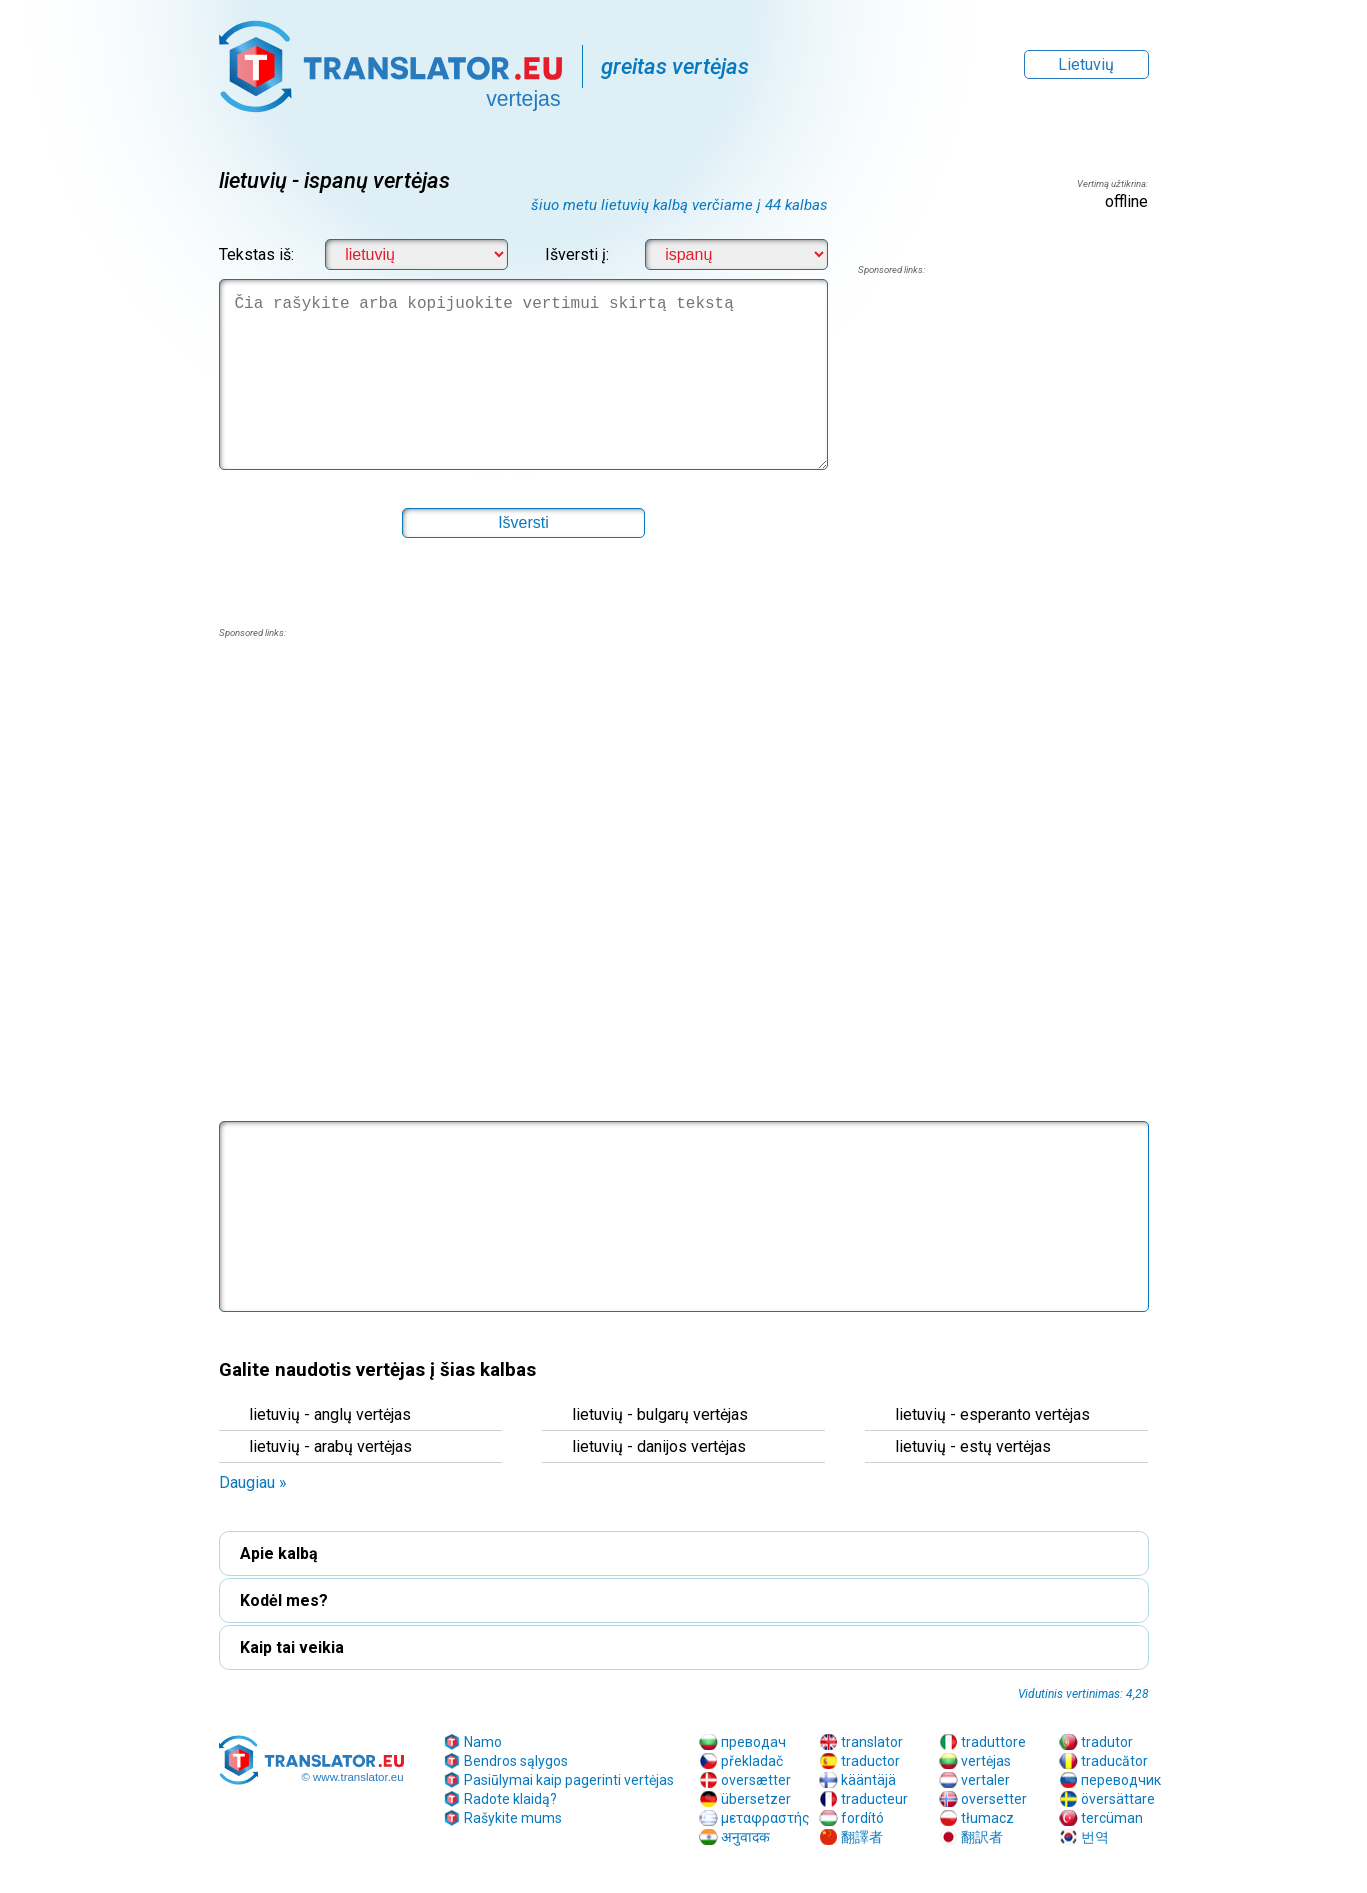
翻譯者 (862, 1837)
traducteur (874, 1799)
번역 (1095, 1837)
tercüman (1112, 1818)
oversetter (994, 1799)
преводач (753, 1742)
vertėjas (986, 1761)
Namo (483, 1742)
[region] (1003, 438)
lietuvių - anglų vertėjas (330, 1414)
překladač (752, 1761)
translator (872, 1742)
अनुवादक (745, 1837)
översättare (1118, 1799)
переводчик (1121, 1780)
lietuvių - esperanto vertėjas (992, 1414)
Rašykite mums (513, 1818)
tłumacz (987, 1818)
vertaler (985, 1780)
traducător (1114, 1761)
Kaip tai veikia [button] (292, 1647)
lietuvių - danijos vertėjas (659, 1446)
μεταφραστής (765, 1818)
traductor (870, 1761)
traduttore (993, 1742)
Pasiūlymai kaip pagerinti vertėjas (569, 1780)
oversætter (756, 1780)
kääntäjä (868, 1780)
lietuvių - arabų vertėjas (330, 1446)
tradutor (1107, 1742)
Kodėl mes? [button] (284, 1600)
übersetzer (756, 1799)
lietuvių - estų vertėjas (973, 1446)
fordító (862, 1818)
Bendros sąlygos (516, 1761)
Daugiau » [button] (253, 1482)
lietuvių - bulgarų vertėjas (660, 1414)
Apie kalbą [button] (279, 1553)
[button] (524, 523)
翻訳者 (982, 1837)
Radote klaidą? (510, 1799)
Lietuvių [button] (1086, 64)
